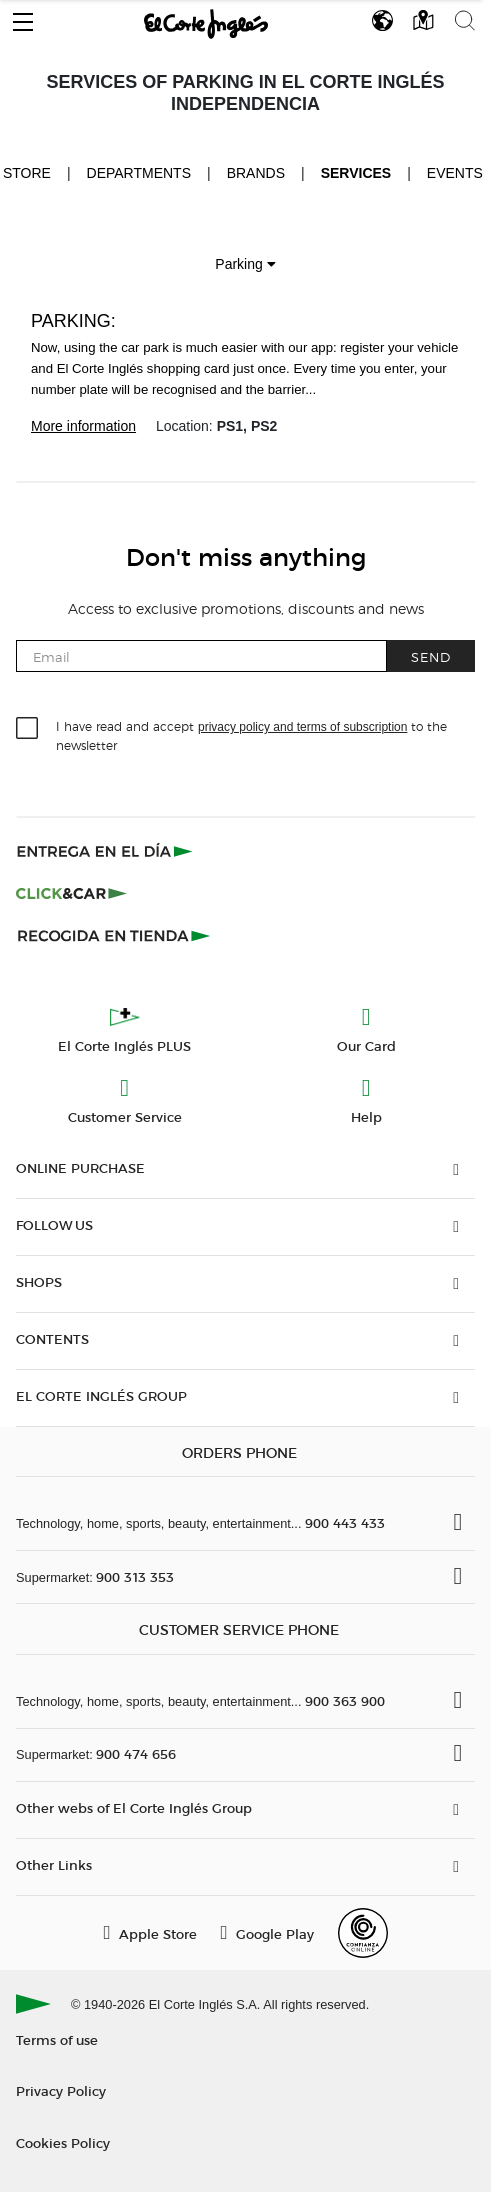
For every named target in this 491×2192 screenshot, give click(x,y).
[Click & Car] (71, 893)
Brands (256, 173)
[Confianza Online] (363, 1933)
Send (431, 656)
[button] (23, 17)
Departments (139, 173)
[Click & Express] (106, 851)
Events (455, 173)
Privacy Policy (61, 2090)
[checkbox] (28, 729)
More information (83, 426)
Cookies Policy (63, 2142)
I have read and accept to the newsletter (251, 735)
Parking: (73, 321)
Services (356, 173)
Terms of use (57, 2039)
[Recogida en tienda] (114, 935)
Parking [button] (245, 264)
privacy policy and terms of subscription (302, 727)
